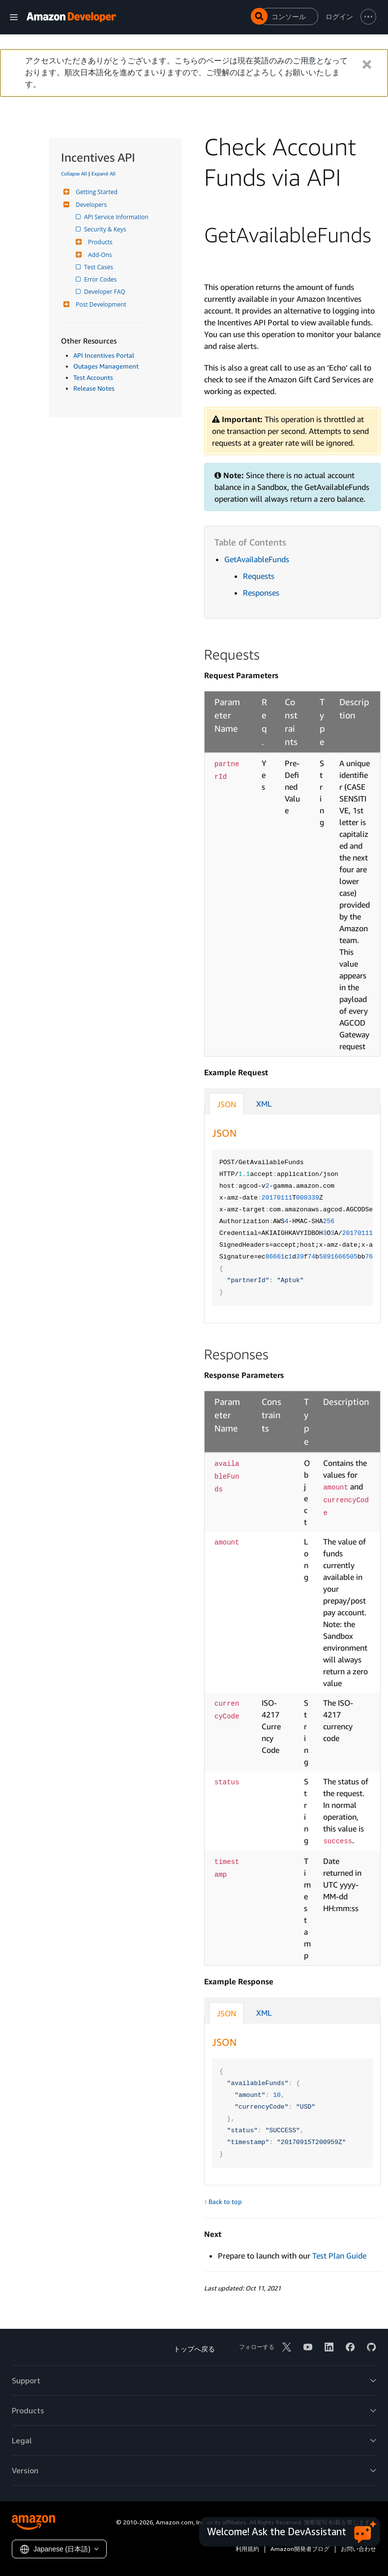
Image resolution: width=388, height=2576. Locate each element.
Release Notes (94, 388)
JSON (226, 1104)
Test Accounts (93, 377)
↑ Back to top (223, 2201)
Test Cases (99, 267)
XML (263, 1104)
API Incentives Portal (103, 355)
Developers (90, 204)
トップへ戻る (194, 2349)
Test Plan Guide (339, 2256)
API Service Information (117, 217)
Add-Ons (99, 255)
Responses (261, 593)
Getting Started (95, 192)
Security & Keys (106, 229)
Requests (258, 576)
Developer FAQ (105, 291)
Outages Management (106, 366)
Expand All (103, 173)
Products (99, 242)
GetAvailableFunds (256, 559)
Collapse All (74, 173)
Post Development (99, 304)
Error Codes (101, 279)
